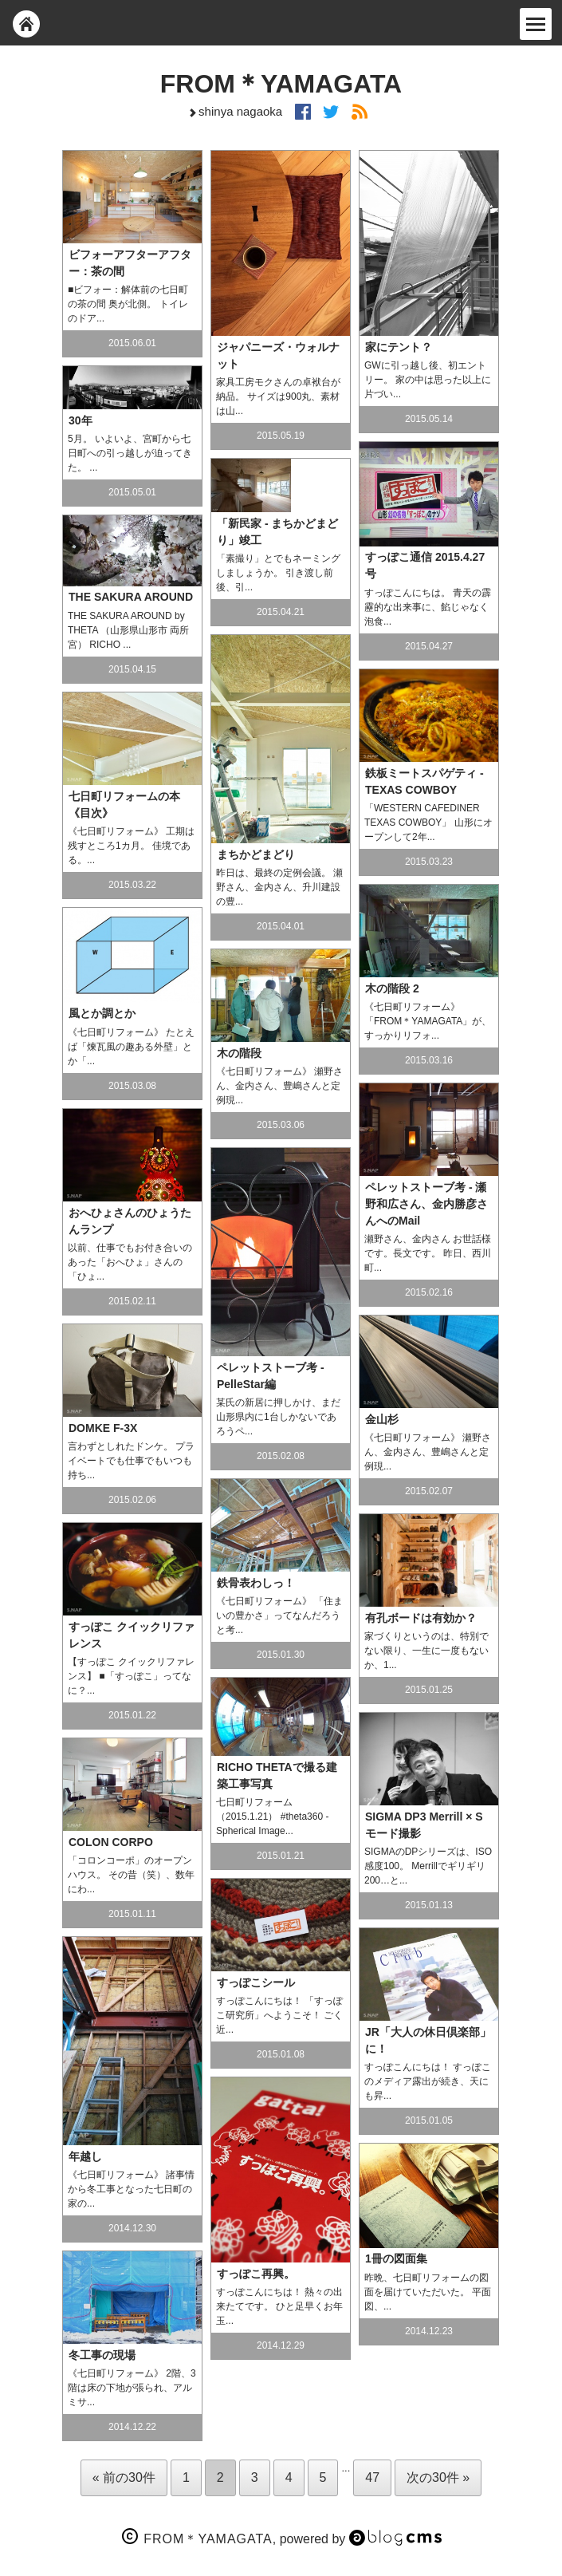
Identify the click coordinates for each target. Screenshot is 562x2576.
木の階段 (239, 1053)
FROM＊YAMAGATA (281, 83)
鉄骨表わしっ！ (256, 1582)
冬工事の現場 (102, 2355)
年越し (85, 2156)
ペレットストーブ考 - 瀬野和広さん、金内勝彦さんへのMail (426, 1204)
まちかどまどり (256, 854)
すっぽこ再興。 (256, 2273)
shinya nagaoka (234, 111)
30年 (80, 420)
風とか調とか (102, 1013)
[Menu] (536, 24)
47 (372, 2477)
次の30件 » (438, 2477)
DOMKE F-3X (103, 1428)
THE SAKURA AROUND (131, 596)
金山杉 (382, 1419)
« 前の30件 (123, 2477)
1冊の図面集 (396, 2258)
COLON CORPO (111, 1842)
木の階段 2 (392, 988)
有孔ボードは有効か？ (421, 1617)
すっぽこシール (256, 1982)
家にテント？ (398, 347)
